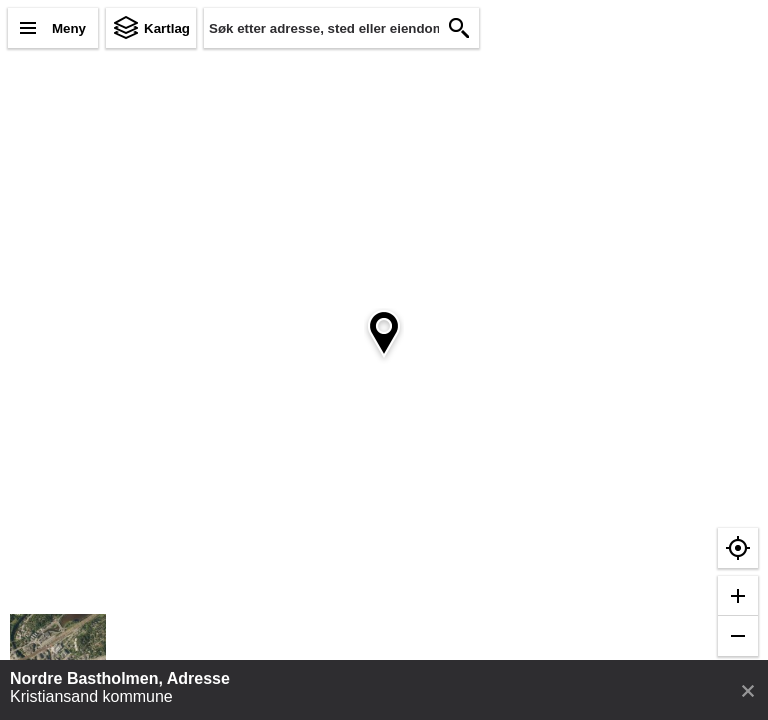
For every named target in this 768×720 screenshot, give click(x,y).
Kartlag (167, 28)
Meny (69, 28)
